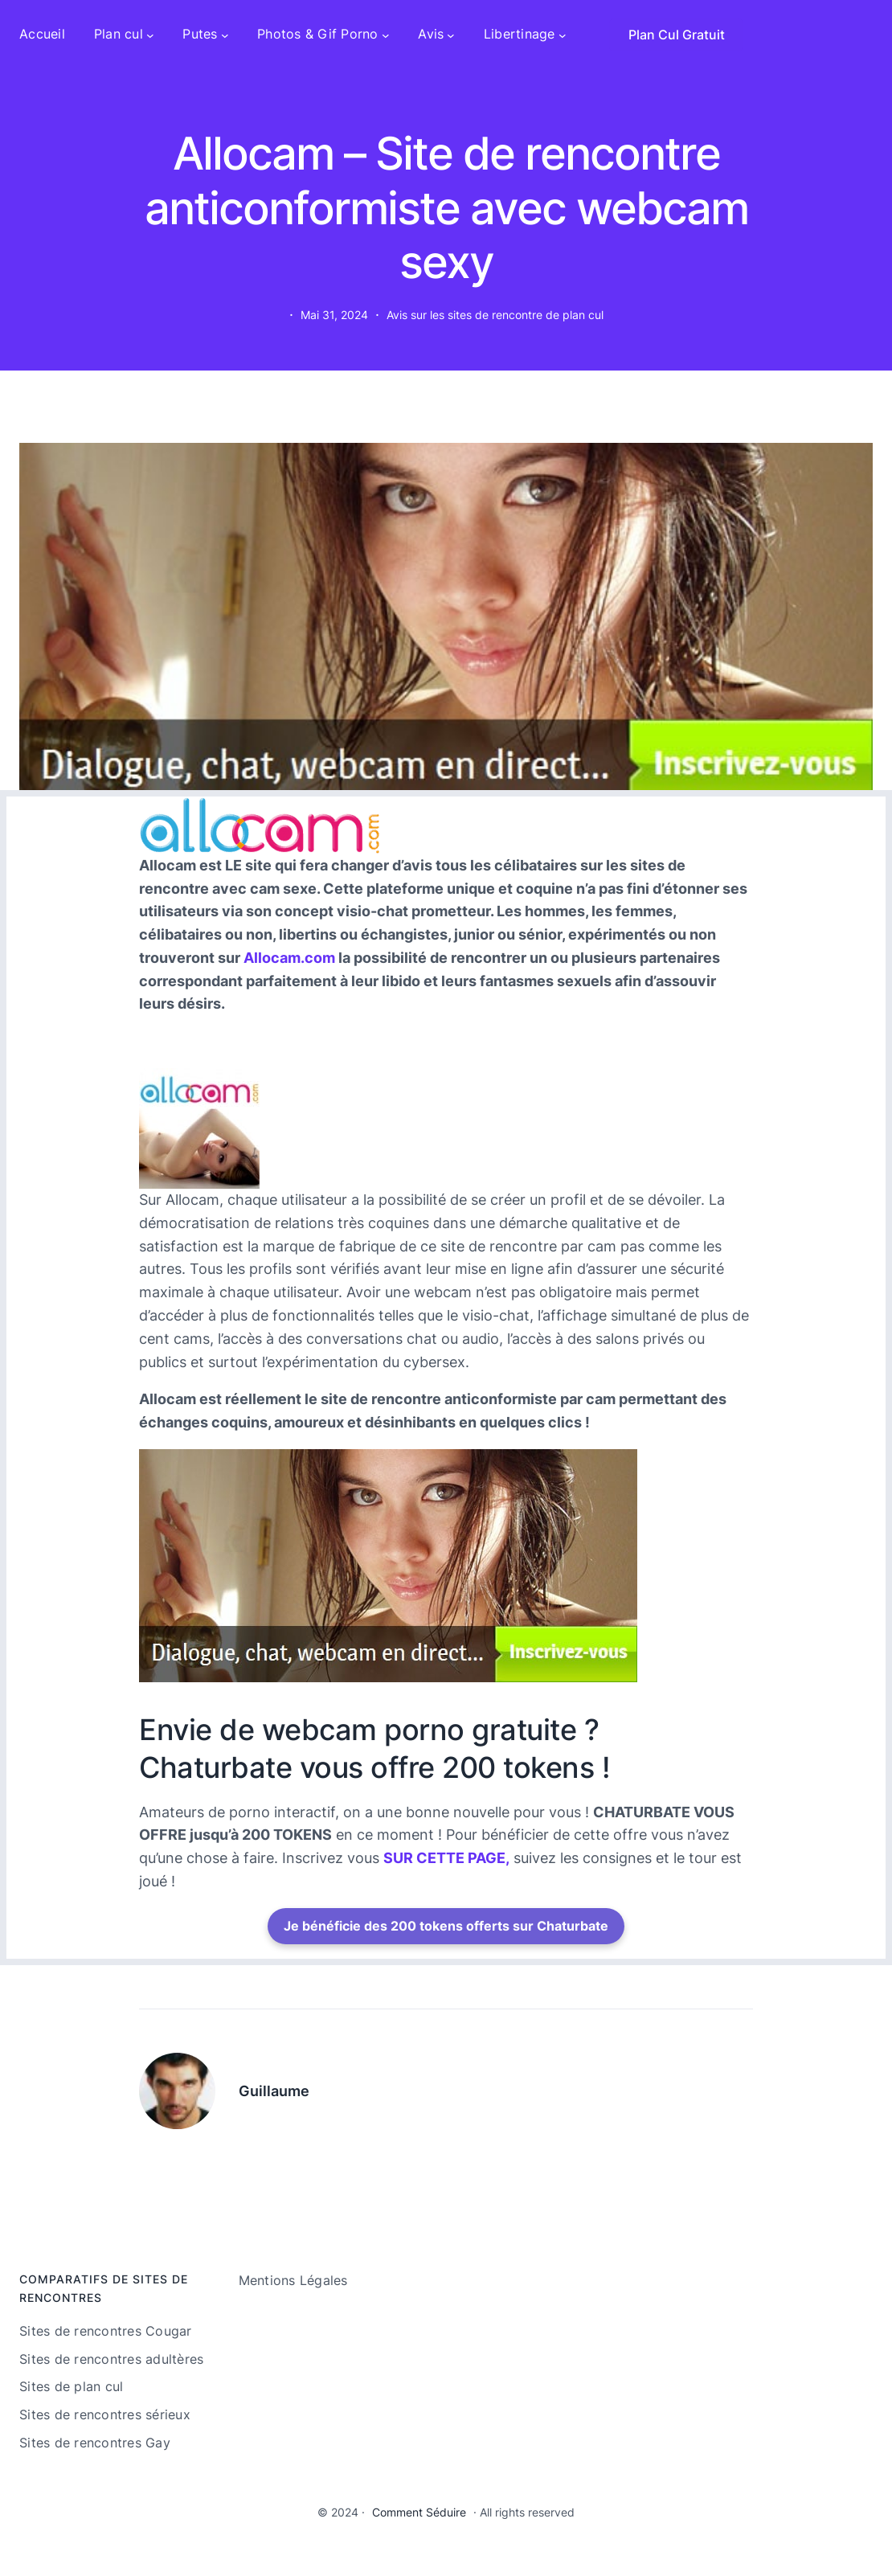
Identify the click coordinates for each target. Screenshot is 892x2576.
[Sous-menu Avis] (451, 35)
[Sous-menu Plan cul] (150, 35)
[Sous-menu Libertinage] (563, 35)
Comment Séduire (419, 2512)
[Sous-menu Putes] (225, 35)
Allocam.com (289, 957)
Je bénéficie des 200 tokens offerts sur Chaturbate (446, 1926)
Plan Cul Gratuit (676, 35)
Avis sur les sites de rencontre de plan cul (495, 314)
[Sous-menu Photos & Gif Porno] (386, 35)
